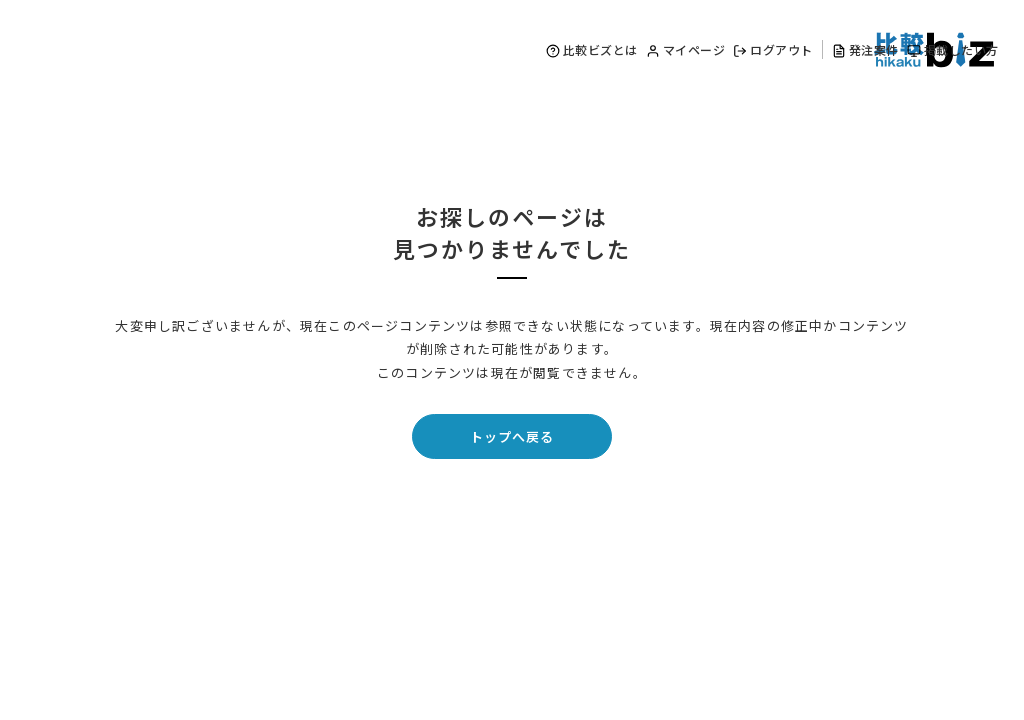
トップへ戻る (512, 436)
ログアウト (773, 49)
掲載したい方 (953, 49)
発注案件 (865, 49)
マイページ (686, 49)
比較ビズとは (592, 49)
